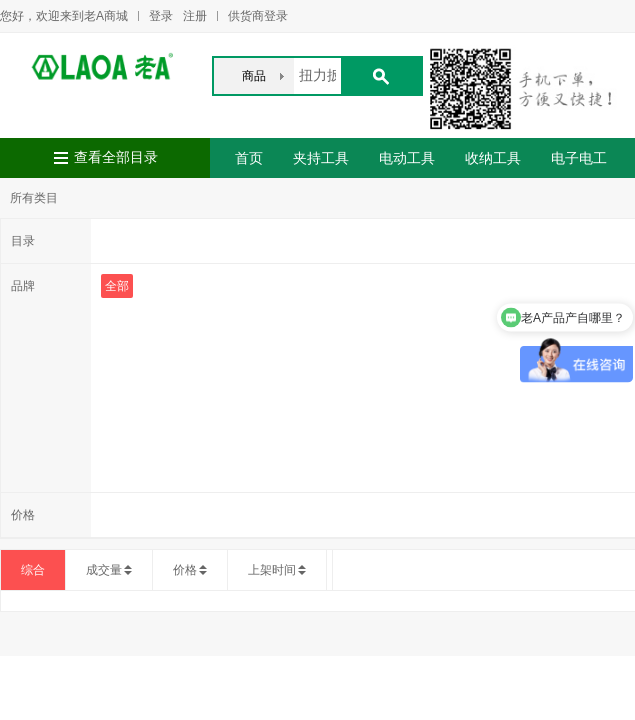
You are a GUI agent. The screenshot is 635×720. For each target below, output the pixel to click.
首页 (249, 158)
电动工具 (407, 158)
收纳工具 (493, 158)
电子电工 (579, 158)
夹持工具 (321, 158)
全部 (117, 286)
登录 (161, 16)
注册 (195, 16)
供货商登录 (258, 16)
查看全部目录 (116, 157)
